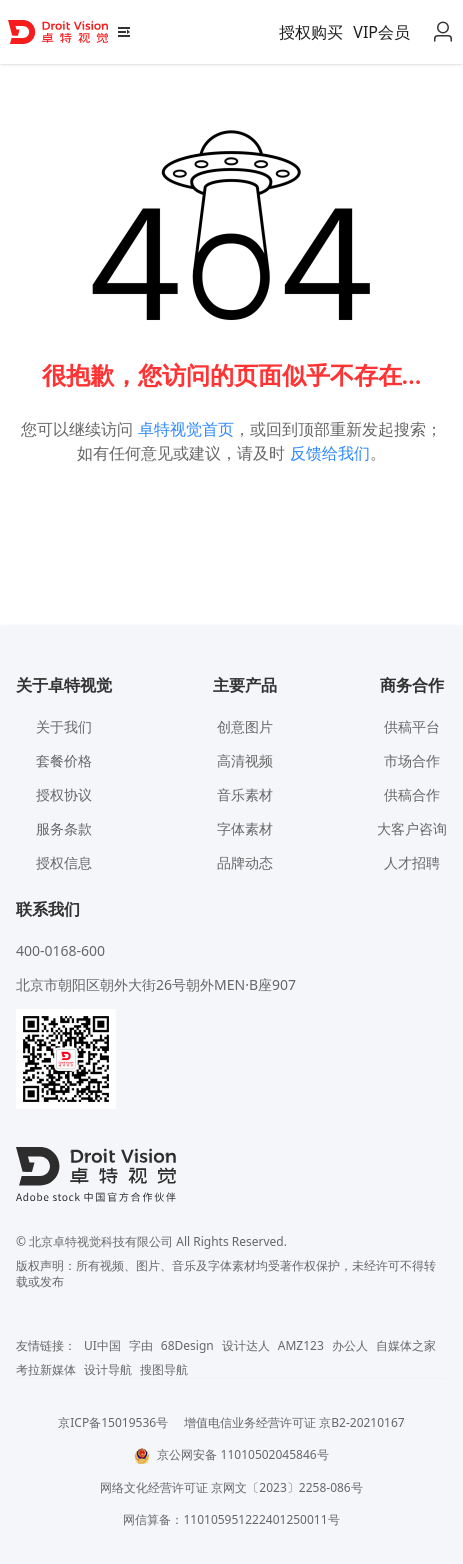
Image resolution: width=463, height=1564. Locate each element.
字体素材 (245, 828)
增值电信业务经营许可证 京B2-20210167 (294, 1422)
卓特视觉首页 (186, 429)
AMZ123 (301, 1345)
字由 (141, 1345)
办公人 (350, 1345)
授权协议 (64, 794)
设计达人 (246, 1345)
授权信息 (64, 862)
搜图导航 (164, 1369)
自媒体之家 (406, 1345)
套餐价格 (64, 760)
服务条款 (64, 828)
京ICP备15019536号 (113, 1422)
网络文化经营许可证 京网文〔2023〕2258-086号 (231, 1487)
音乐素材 (245, 794)
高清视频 (245, 760)
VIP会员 (381, 32)
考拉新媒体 (46, 1369)
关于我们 (64, 726)
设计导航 (108, 1369)
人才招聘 (412, 862)
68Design (187, 1345)
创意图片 (245, 726)
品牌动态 (245, 862)
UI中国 (102, 1345)
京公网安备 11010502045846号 (231, 1454)
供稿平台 (412, 726)
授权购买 (311, 32)
